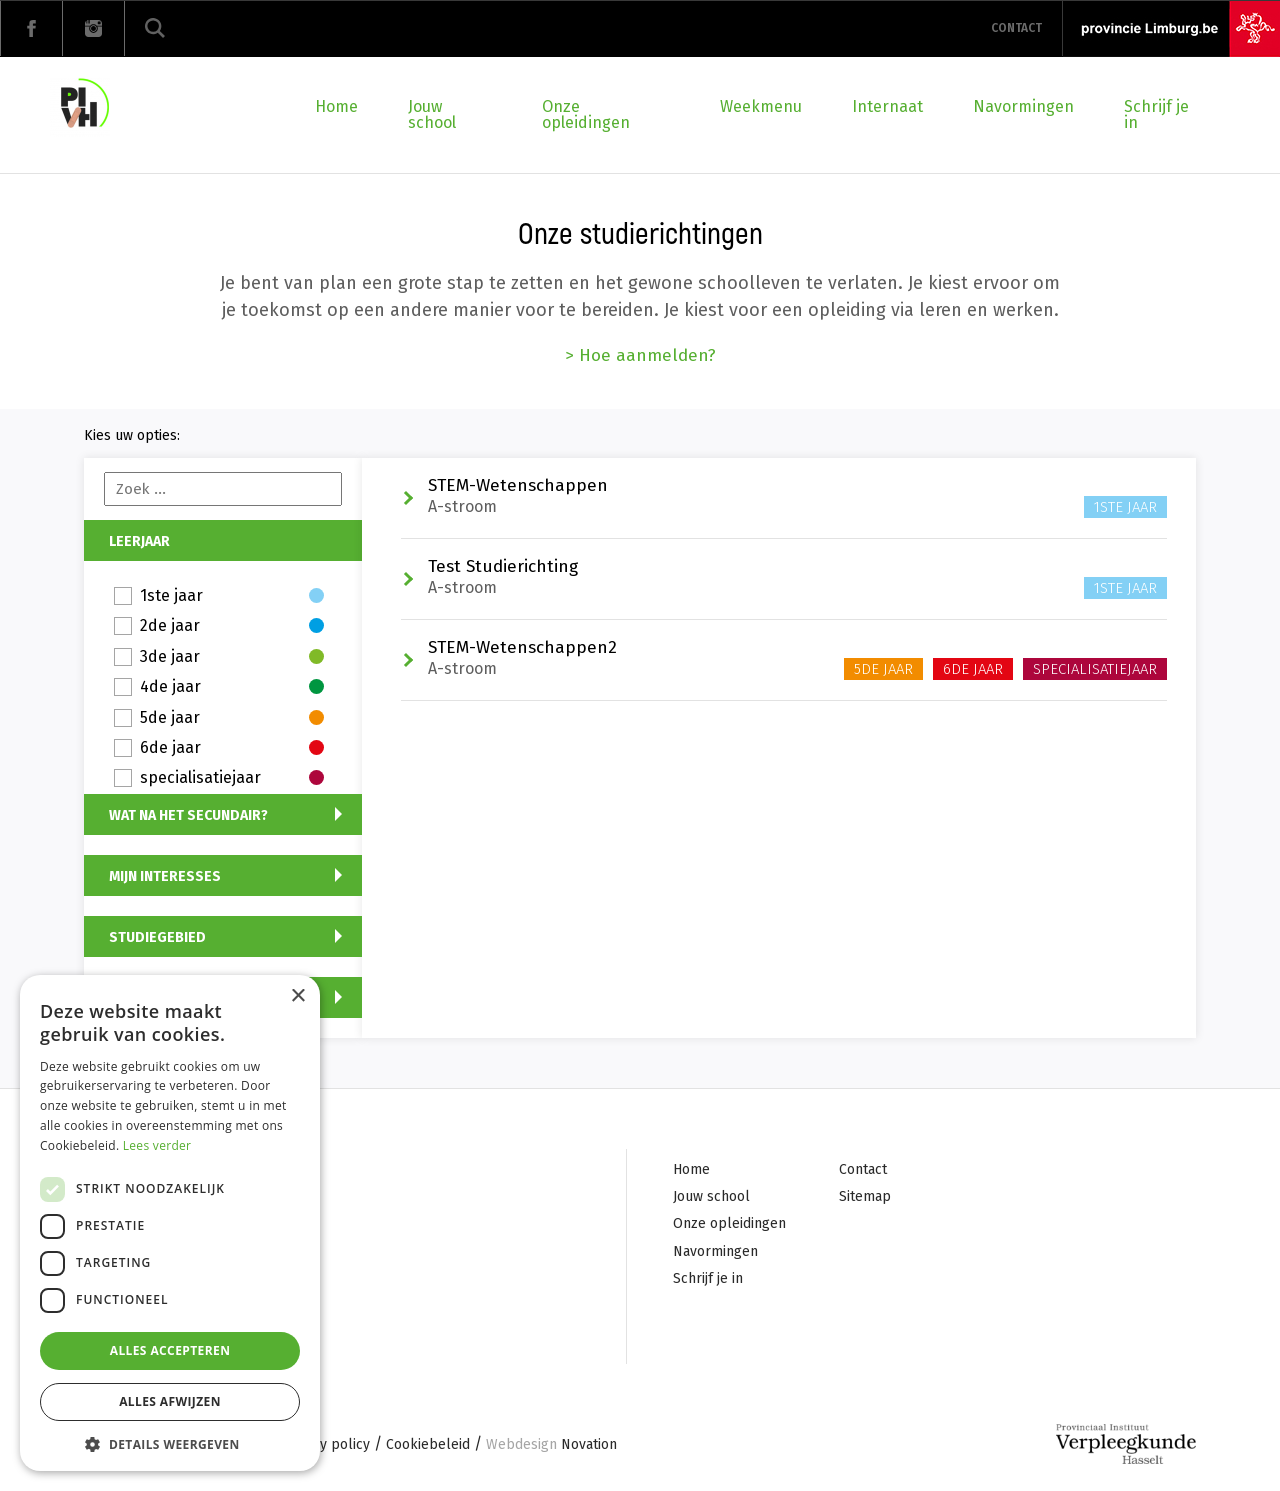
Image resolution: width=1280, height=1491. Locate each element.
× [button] (297, 996)
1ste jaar (232, 596)
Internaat (887, 106)
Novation (551, 1446)
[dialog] (170, 1223)
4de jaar (232, 687)
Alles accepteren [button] (170, 1350)
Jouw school (432, 114)
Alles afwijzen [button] (170, 1401)
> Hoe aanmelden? (640, 355)
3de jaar (232, 657)
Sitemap (865, 1197)
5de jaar (232, 718)
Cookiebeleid (428, 1446)
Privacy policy (325, 1446)
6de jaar (232, 748)
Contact (1016, 28)
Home (336, 106)
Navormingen (1023, 106)
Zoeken (155, 28)
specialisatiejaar (232, 778)
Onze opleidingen (586, 114)
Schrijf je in (1156, 114)
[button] (170, 1442)
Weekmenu (761, 106)
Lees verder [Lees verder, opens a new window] (157, 1145)
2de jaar (232, 626)
